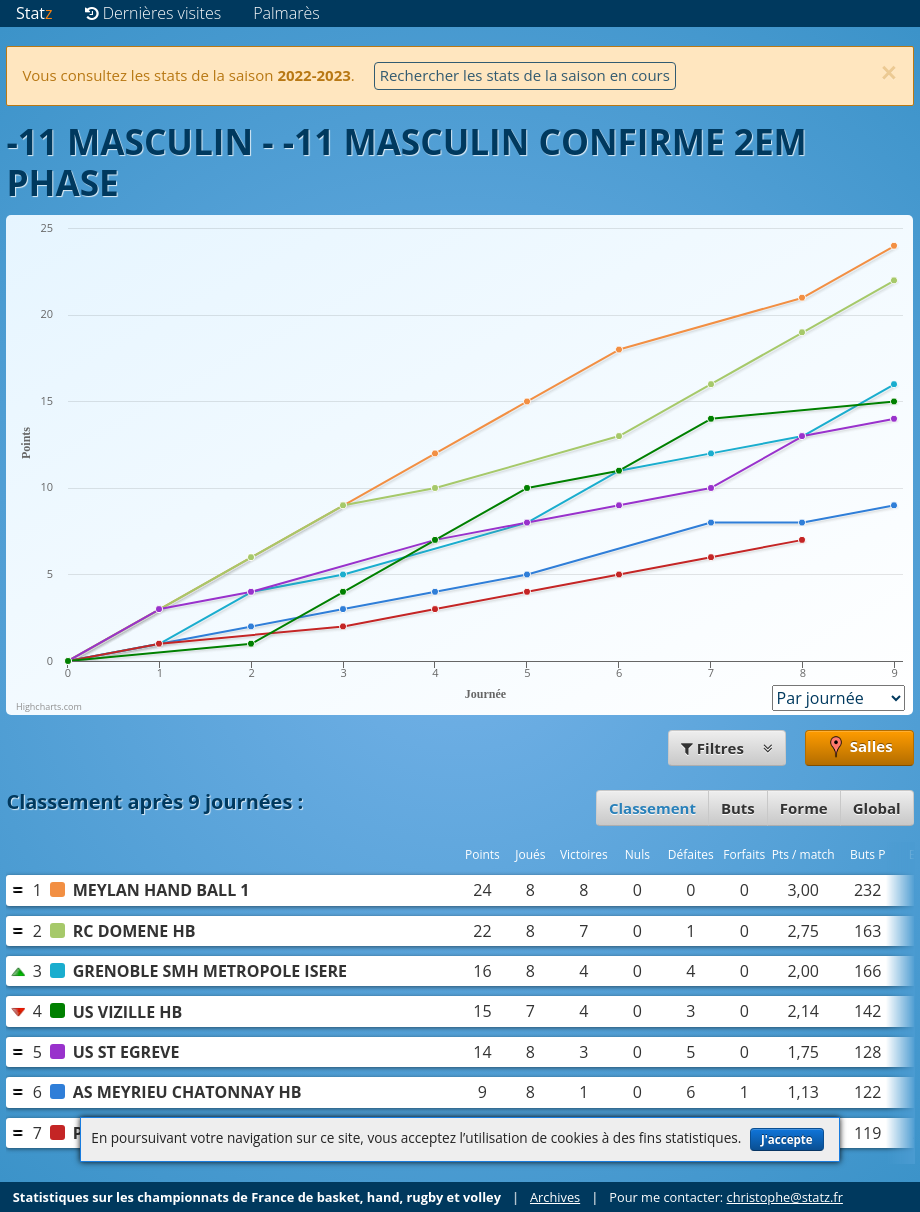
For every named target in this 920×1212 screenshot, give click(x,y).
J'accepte (787, 1139)
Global (877, 808)
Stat (34, 13)
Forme (804, 808)
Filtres (727, 748)
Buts (738, 808)
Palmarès (286, 13)
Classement (652, 808)
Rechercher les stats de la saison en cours (525, 75)
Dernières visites (153, 13)
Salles (859, 748)
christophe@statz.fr (785, 1197)
